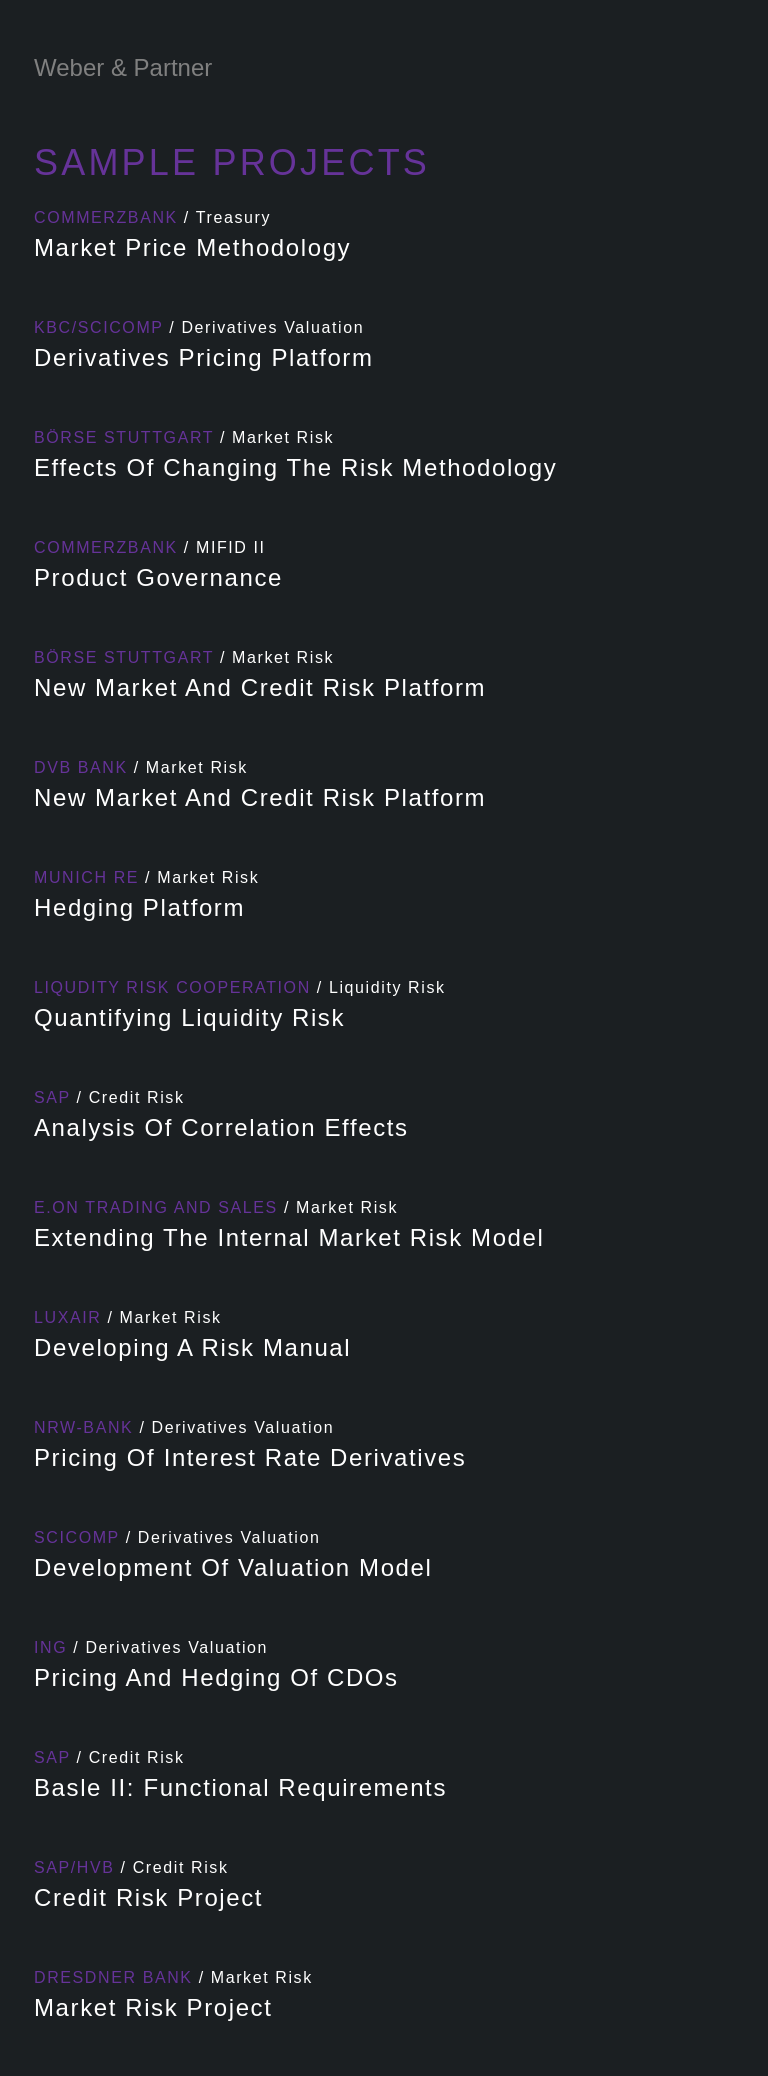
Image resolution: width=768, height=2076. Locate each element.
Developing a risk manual (192, 1347)
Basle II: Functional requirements (240, 1787)
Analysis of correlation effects (221, 1127)
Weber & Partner (123, 67)
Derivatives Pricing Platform (204, 357)
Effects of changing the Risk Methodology (295, 467)
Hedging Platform (139, 907)
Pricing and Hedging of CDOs (216, 1677)
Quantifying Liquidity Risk (189, 1017)
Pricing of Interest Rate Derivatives (250, 1457)
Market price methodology (192, 247)
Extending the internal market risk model (289, 1237)
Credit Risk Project (148, 1897)
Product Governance (158, 577)
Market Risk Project (153, 2007)
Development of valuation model (233, 1567)
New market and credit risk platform (260, 687)
